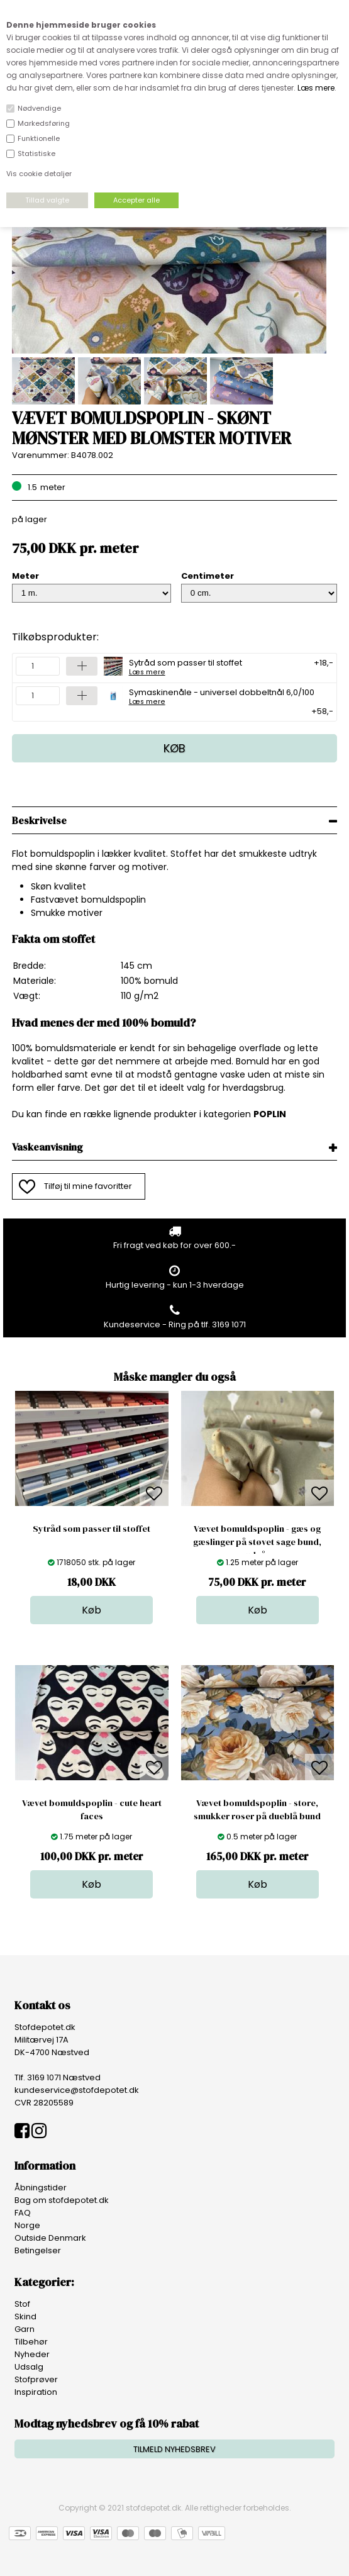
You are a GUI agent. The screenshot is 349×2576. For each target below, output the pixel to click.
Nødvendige (39, 108)
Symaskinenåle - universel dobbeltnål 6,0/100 (221, 695)
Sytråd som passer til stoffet (185, 666)
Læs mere (316, 87)
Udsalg (28, 2367)
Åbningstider (40, 2188)
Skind (25, 2316)
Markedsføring (44, 123)
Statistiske (36, 153)
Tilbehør (31, 2342)
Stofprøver (36, 2379)
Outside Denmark (50, 2238)
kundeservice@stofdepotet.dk (76, 2090)
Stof (22, 2304)
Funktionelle (39, 138)
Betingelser (37, 2250)
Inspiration (35, 2392)
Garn (24, 2329)
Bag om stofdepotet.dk (61, 2200)
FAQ (22, 2213)
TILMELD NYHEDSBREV (174, 2449)
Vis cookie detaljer (39, 174)
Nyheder (32, 2354)
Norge (27, 2225)
